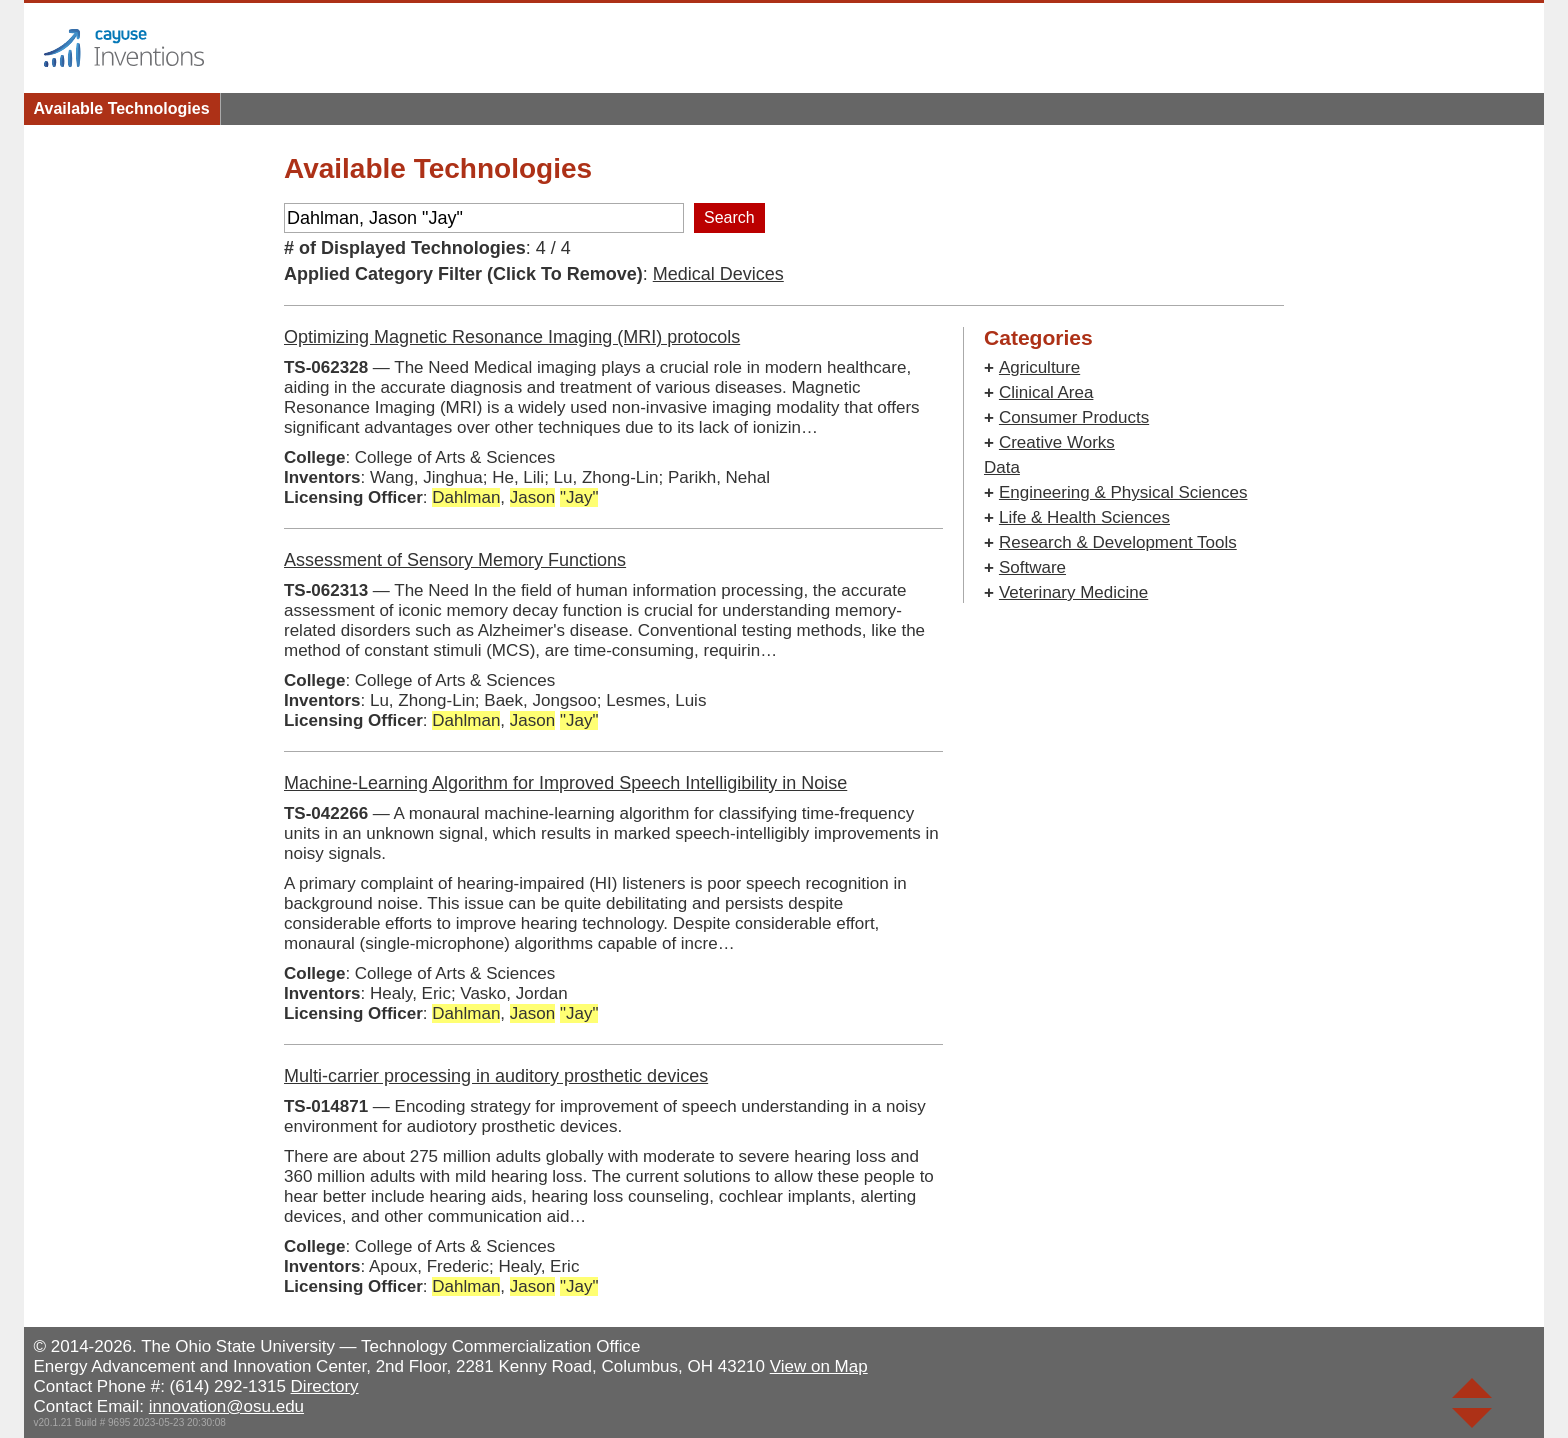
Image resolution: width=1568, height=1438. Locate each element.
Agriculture (1039, 367)
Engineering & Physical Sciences (1123, 492)
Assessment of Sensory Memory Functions (455, 560)
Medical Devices (718, 274)
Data (1002, 467)
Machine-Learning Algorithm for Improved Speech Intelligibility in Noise (565, 783)
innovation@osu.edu (226, 1406)
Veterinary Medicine (1073, 592)
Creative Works (1057, 442)
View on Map (819, 1366)
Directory (325, 1386)
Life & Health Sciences (1084, 517)
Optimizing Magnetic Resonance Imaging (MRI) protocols (512, 337)
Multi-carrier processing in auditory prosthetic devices (496, 1076)
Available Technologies (122, 108)
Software (1032, 567)
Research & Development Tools (1118, 542)
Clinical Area (1046, 392)
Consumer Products (1074, 417)
